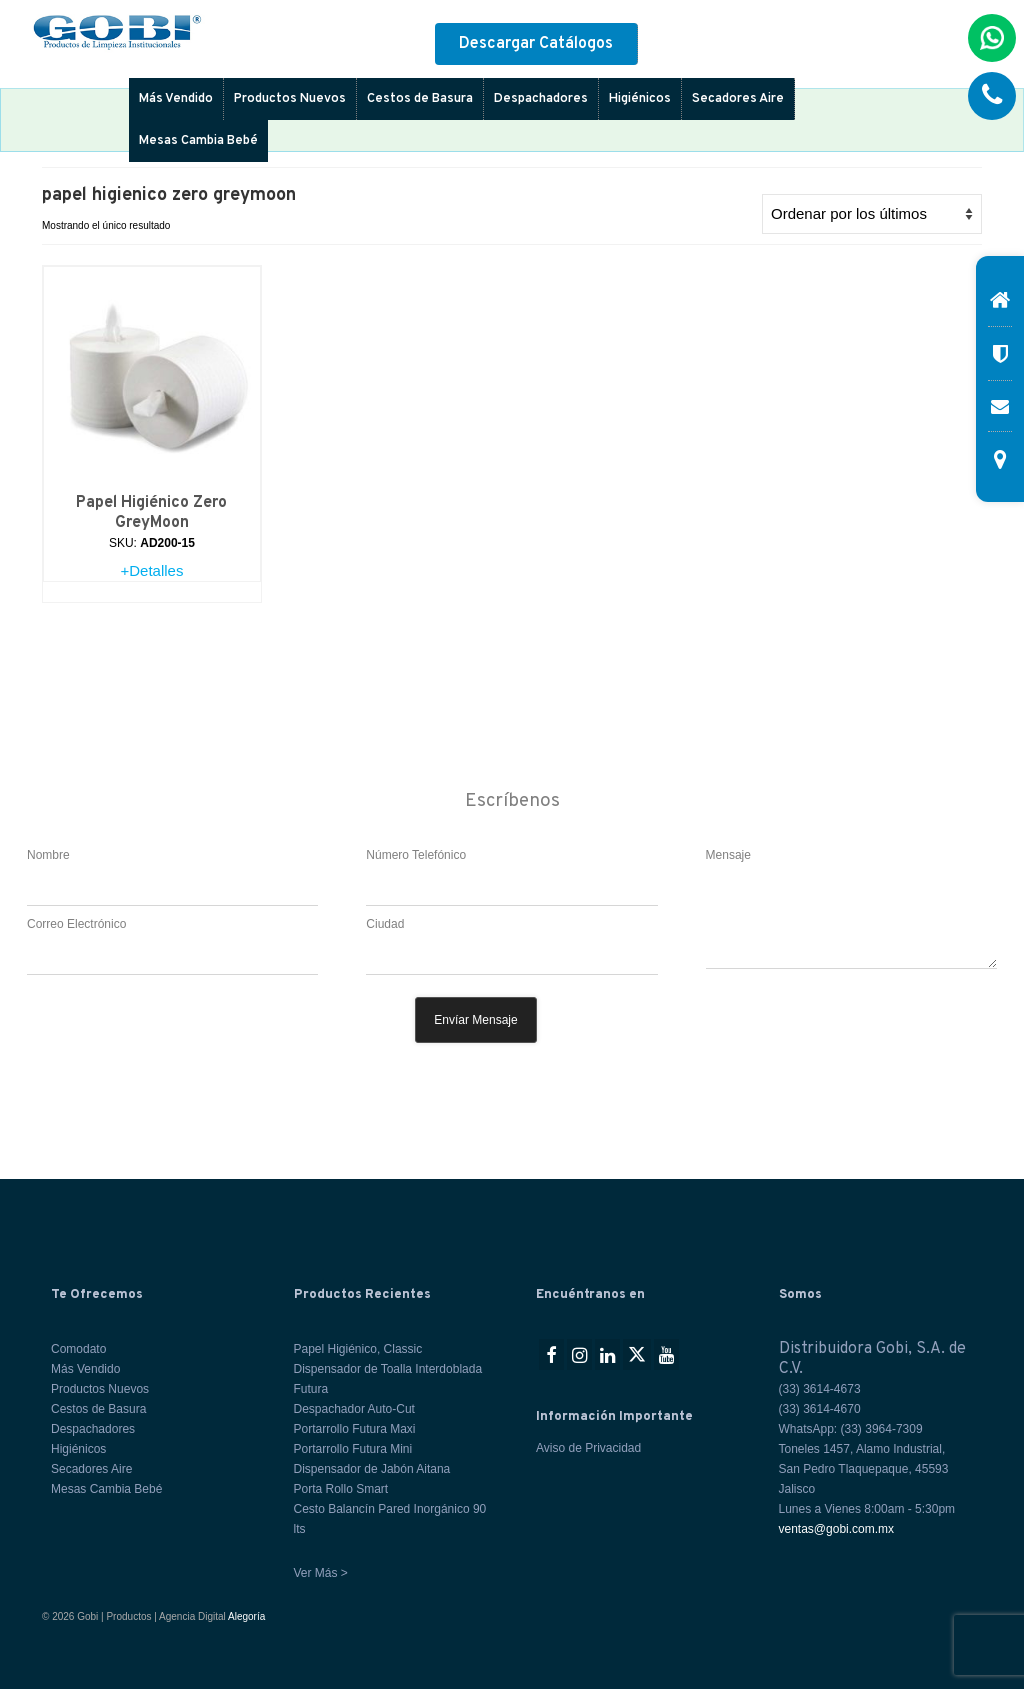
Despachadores (541, 99)
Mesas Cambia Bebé (198, 141)
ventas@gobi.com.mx (837, 1529)
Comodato (78, 1349)
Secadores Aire (738, 99)
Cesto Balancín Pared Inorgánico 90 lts (390, 1519)
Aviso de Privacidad (588, 1448)
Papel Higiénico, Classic (358, 1349)
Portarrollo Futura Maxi (355, 1429)
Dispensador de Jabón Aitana (372, 1469)
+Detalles (151, 570)
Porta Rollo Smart (341, 1489)
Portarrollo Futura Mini (353, 1449)
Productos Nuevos (290, 99)
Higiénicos (640, 99)
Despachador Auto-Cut (354, 1409)
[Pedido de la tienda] (872, 214)
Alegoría (246, 1616)
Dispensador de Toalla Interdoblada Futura (388, 1379)
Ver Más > (321, 1573)
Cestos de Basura (420, 99)
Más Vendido (176, 99)
